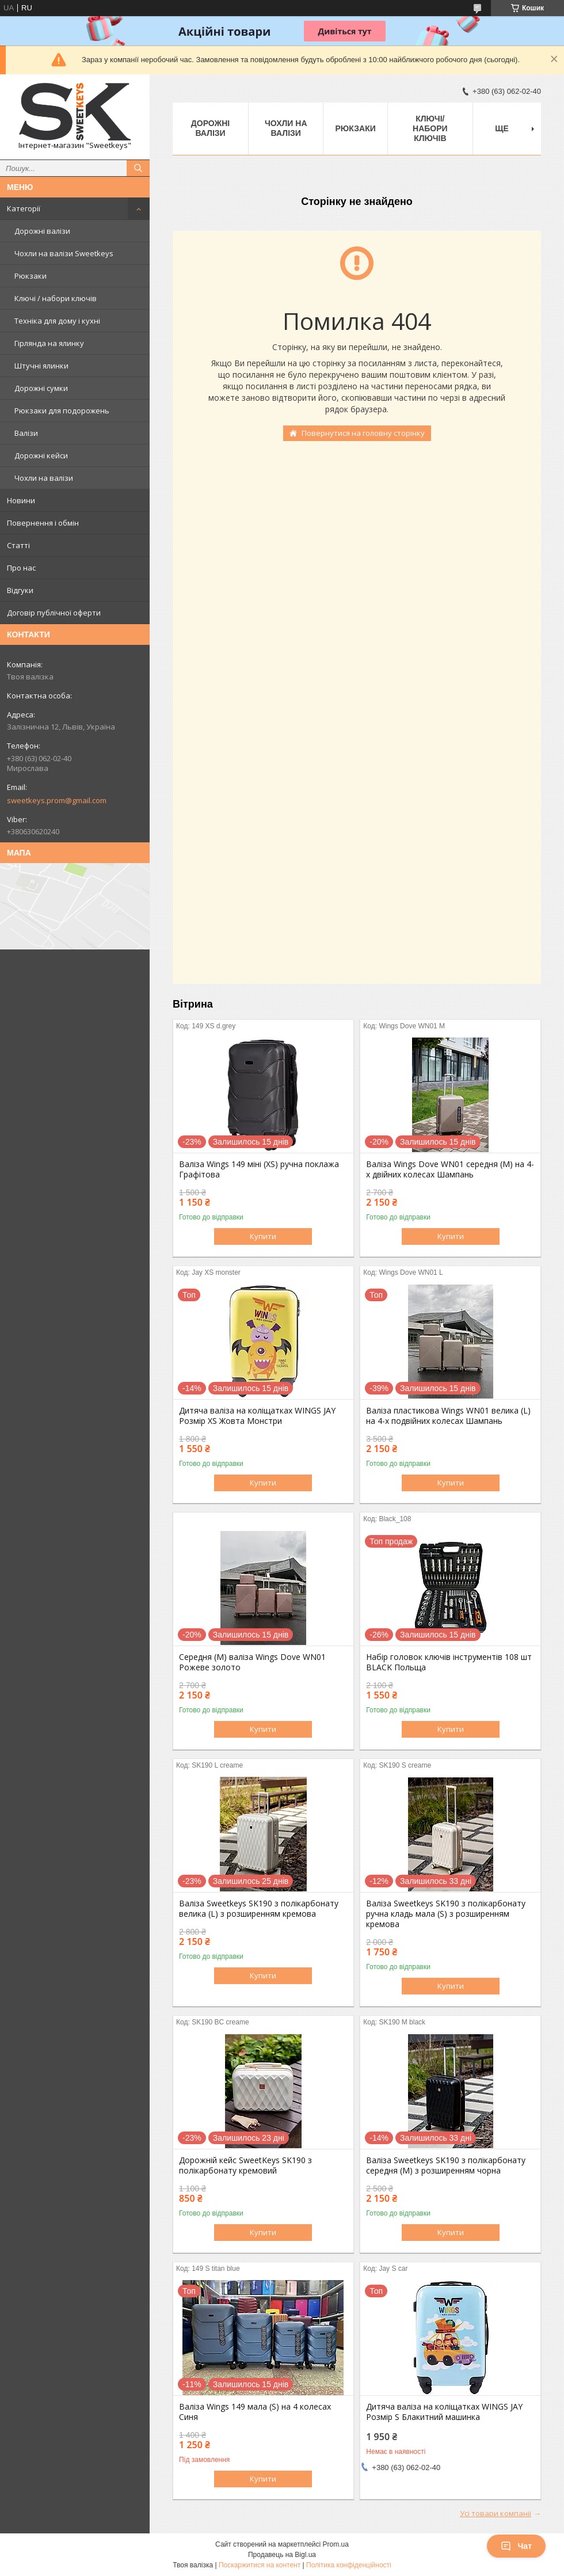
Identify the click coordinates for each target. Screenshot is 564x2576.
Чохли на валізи (43, 478)
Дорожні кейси (41, 455)
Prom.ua (336, 2544)
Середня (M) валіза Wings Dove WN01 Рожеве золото (252, 1662)
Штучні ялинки (41, 365)
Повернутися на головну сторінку (363, 433)
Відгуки (20, 590)
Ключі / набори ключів (55, 298)
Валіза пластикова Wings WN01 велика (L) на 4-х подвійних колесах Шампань (448, 1415)
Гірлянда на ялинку (49, 343)
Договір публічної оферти (54, 612)
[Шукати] (138, 168)
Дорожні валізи (42, 231)
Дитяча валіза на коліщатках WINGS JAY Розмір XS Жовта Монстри (257, 1415)
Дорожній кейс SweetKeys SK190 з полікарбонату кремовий (245, 2165)
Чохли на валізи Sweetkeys (63, 253)
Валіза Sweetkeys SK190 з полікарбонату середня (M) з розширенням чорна (445, 2165)
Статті (18, 545)
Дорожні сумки (41, 388)
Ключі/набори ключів (430, 128)
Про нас (21, 568)
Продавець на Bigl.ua (282, 2555)
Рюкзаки (30, 276)
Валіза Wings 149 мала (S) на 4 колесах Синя (255, 2412)
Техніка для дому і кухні (57, 321)
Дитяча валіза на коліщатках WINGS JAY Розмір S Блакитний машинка (444, 2412)
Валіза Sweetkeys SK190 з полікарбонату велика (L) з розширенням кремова (258, 1908)
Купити (263, 1236)
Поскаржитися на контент (259, 2565)
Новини (21, 500)
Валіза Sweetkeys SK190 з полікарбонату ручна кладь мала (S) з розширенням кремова (445, 1913)
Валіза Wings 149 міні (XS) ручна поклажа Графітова (259, 1169)
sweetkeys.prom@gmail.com (56, 800)
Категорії (23, 208)
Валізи (26, 433)
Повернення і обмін (43, 523)
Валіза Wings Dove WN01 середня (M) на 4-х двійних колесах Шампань (450, 1169)
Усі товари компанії (495, 2513)
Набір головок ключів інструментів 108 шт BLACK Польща (449, 1662)
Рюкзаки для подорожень (61, 410)
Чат (516, 2546)
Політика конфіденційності (348, 2565)
